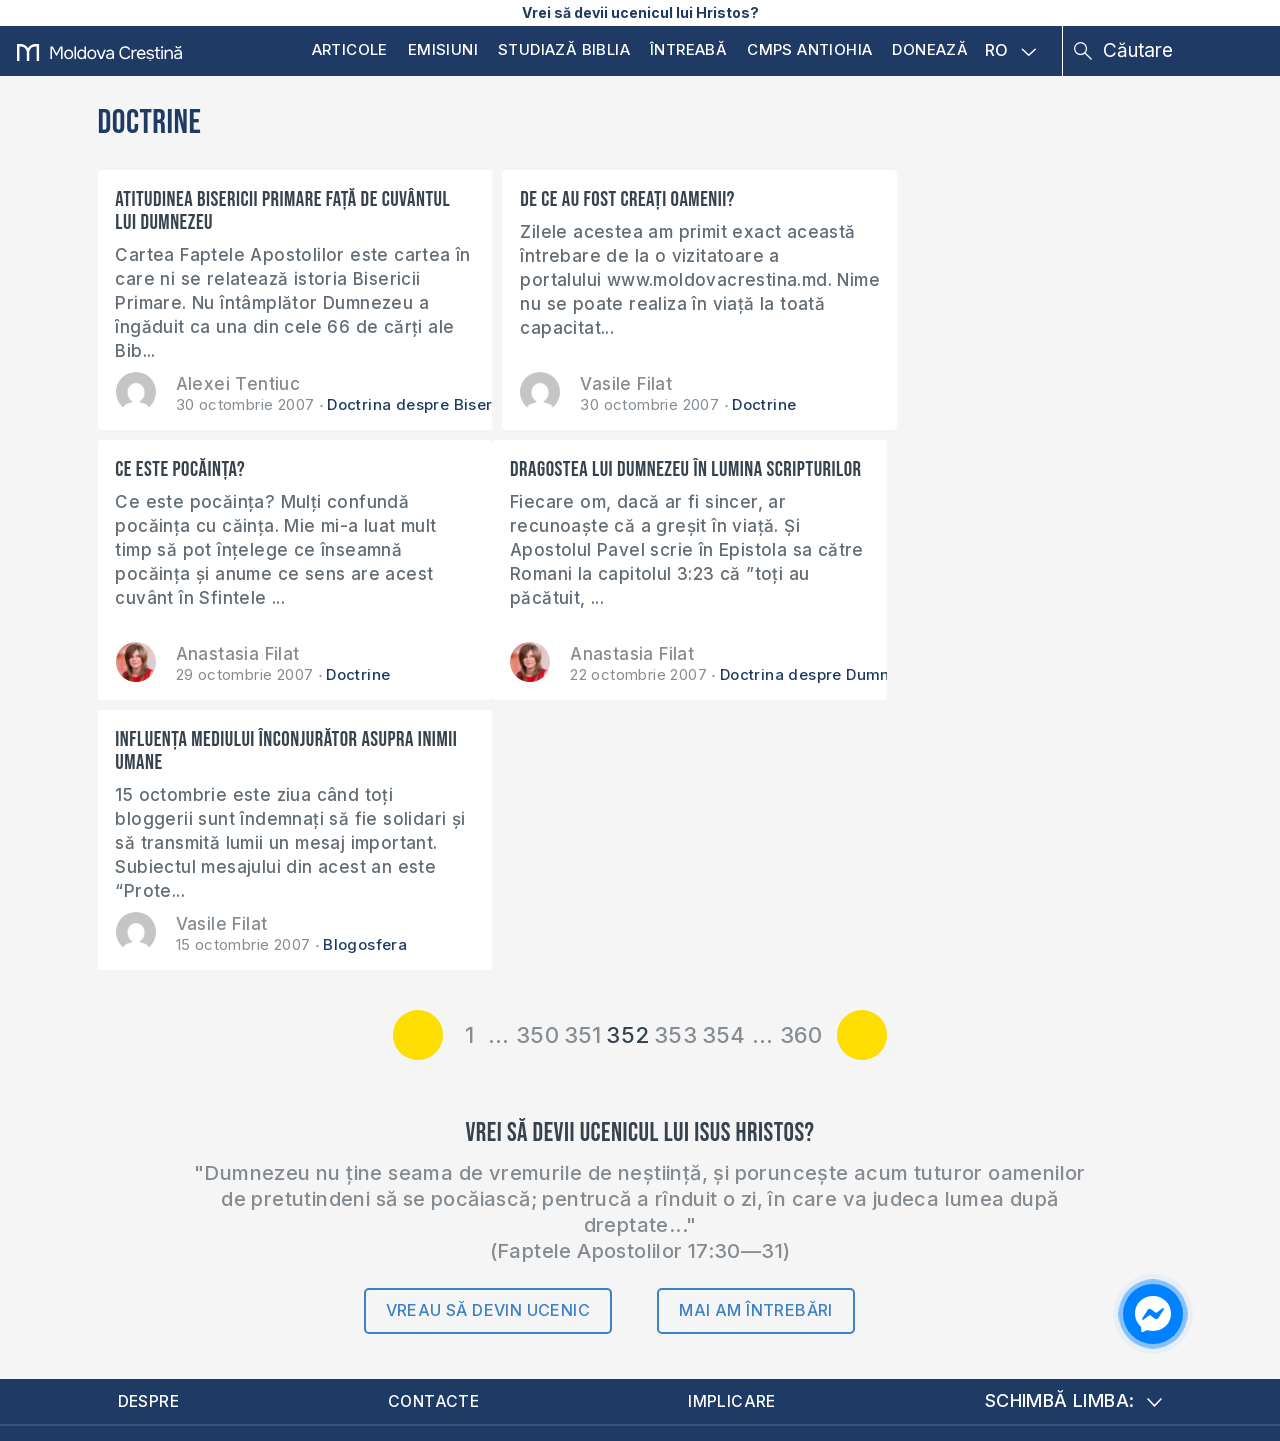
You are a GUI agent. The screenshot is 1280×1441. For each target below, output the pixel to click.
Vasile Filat (586, 384)
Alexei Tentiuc (238, 384)
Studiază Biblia (564, 49)
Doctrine (724, 404)
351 (583, 765)
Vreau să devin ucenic (488, 1041)
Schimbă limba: (1074, 1132)
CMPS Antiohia (809, 49)
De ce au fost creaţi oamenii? (587, 199)
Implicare (736, 1132)
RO (1011, 51)
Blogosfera (730, 674)
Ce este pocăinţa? (910, 199)
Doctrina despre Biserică (421, 404)
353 (675, 765)
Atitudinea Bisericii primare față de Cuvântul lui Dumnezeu (247, 211)
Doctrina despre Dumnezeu (428, 674)
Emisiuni (443, 49)
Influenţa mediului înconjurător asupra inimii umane (629, 481)
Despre (152, 1132)
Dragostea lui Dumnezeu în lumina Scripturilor (242, 481)
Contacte (437, 1132)
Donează (930, 49)
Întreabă (688, 49)
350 (537, 765)
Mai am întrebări (755, 1041)
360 (801, 765)
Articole (350, 49)
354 (724, 765)
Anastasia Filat (967, 384)
